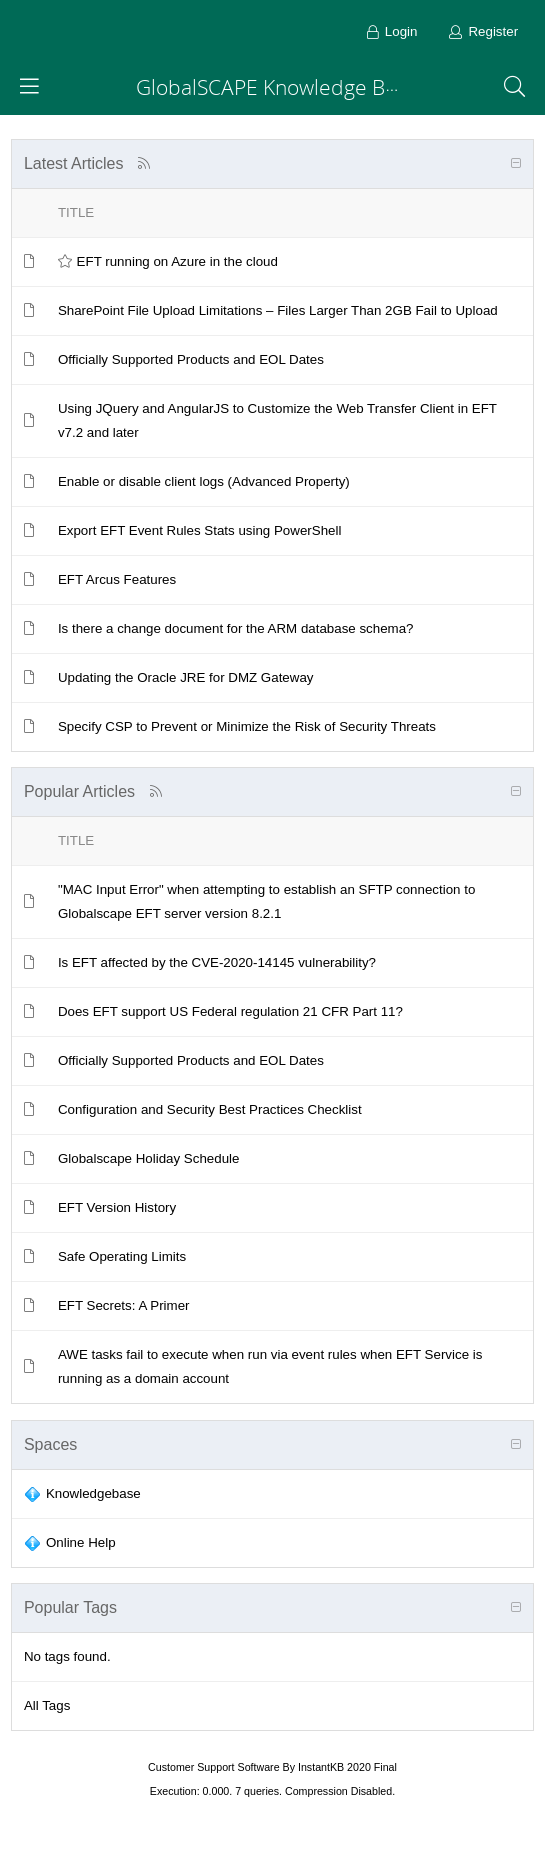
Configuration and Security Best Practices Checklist (210, 1109)
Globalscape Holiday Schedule (149, 1158)
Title (76, 212)
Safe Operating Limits (122, 1256)
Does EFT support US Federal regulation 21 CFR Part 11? (230, 1011)
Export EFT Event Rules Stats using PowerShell (199, 530)
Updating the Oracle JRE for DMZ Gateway (186, 677)
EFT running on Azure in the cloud (177, 261)
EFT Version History (117, 1207)
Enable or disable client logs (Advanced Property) (204, 481)
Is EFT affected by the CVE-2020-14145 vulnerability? (217, 962)
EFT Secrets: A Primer (124, 1305)
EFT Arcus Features (117, 579)
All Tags (47, 1705)
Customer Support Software (214, 1767)
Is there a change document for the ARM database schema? (236, 628)
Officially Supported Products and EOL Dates (191, 359)
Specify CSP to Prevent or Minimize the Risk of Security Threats (247, 726)
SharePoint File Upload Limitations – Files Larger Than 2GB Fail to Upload (278, 310)
